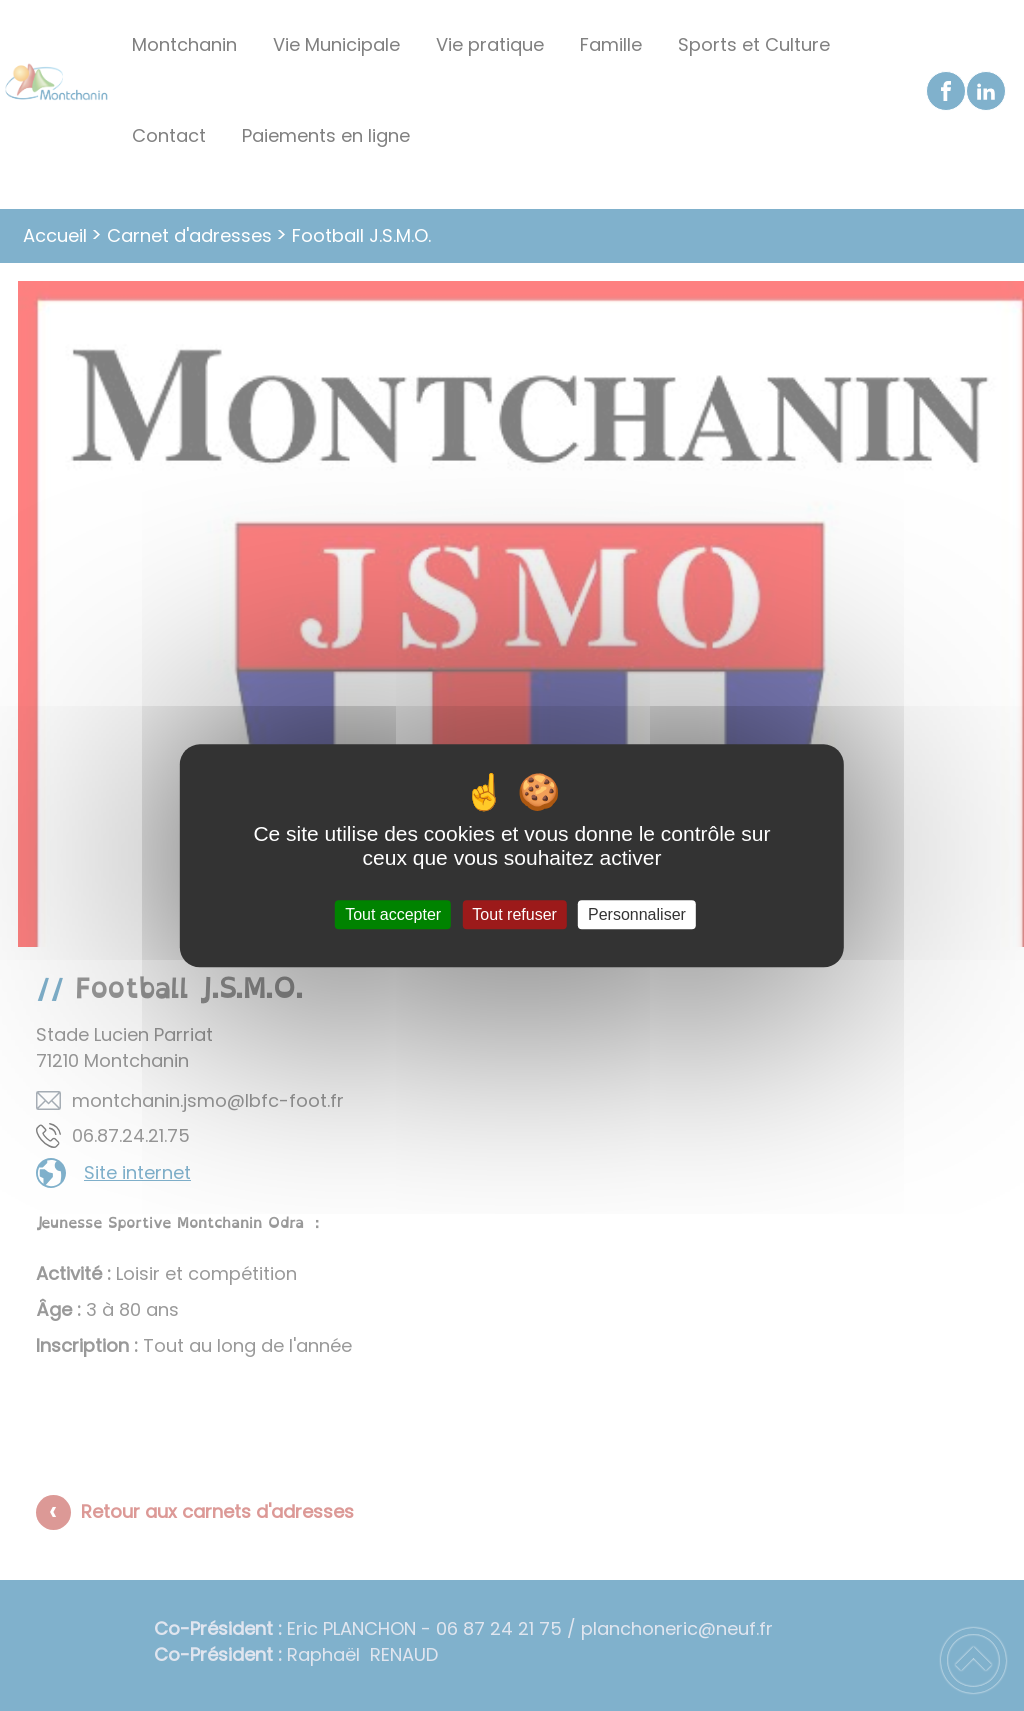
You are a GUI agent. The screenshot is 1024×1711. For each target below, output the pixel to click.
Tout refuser (514, 914)
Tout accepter (393, 914)
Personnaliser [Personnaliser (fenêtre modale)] (637, 914)
